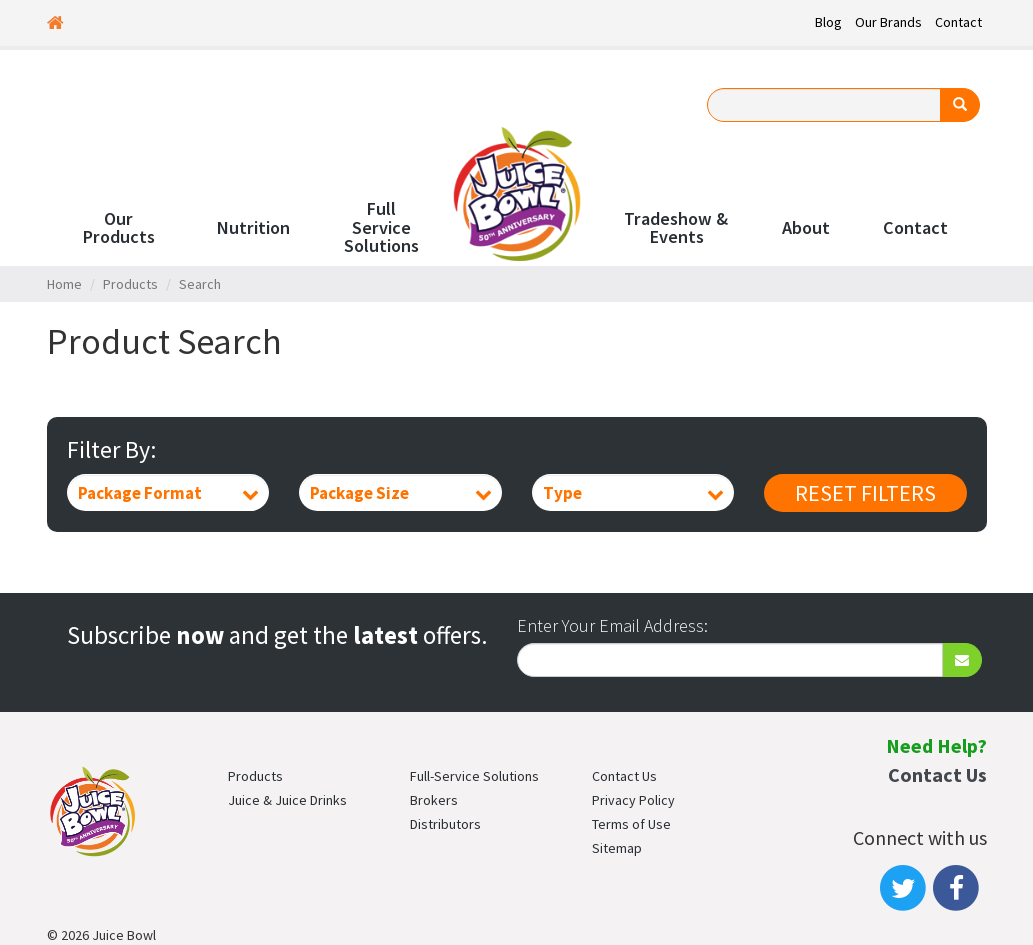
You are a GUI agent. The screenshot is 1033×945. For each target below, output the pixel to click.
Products (130, 284)
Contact (958, 22)
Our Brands (888, 22)
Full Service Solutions (381, 227)
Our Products (118, 228)
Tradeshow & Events (676, 228)
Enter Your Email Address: (612, 625)
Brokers (434, 800)
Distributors (445, 824)
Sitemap (617, 848)
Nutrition (253, 228)
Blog (828, 22)
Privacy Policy (633, 800)
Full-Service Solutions (474, 776)
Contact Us (624, 776)
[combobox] (168, 492)
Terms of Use (631, 824)
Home (64, 284)
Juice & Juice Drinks (287, 800)
